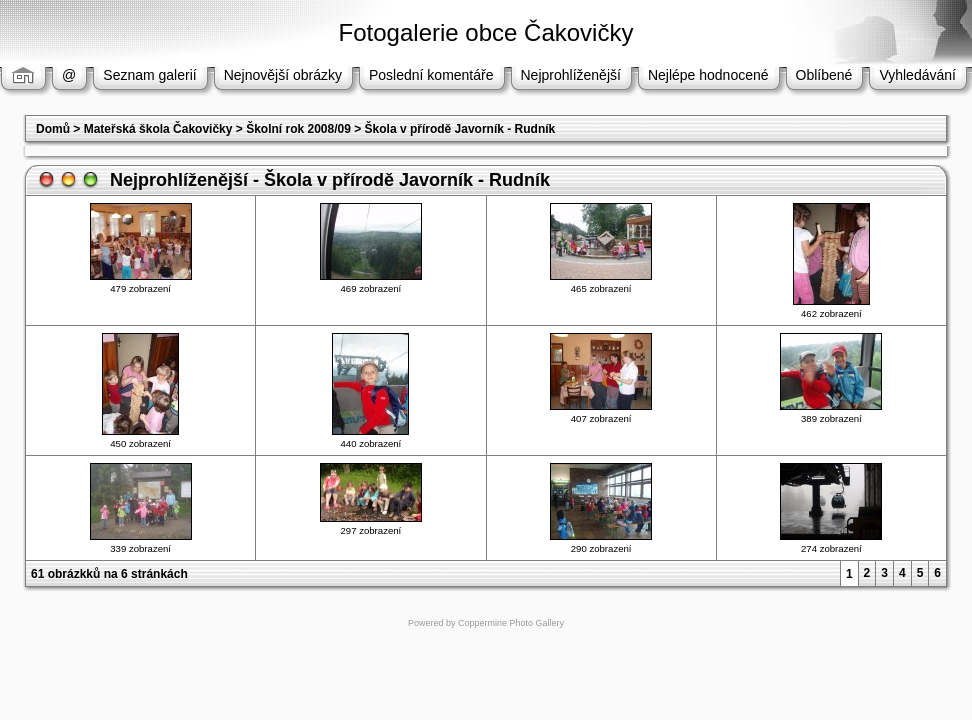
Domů (53, 129)
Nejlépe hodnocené (708, 75)
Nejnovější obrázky (283, 75)
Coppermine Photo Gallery (511, 623)
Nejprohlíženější (571, 75)
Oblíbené (824, 75)
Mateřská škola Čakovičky (158, 129)
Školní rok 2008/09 (298, 129)
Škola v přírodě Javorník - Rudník (460, 129)
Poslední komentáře (431, 75)
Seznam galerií (149, 75)
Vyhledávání (917, 75)
